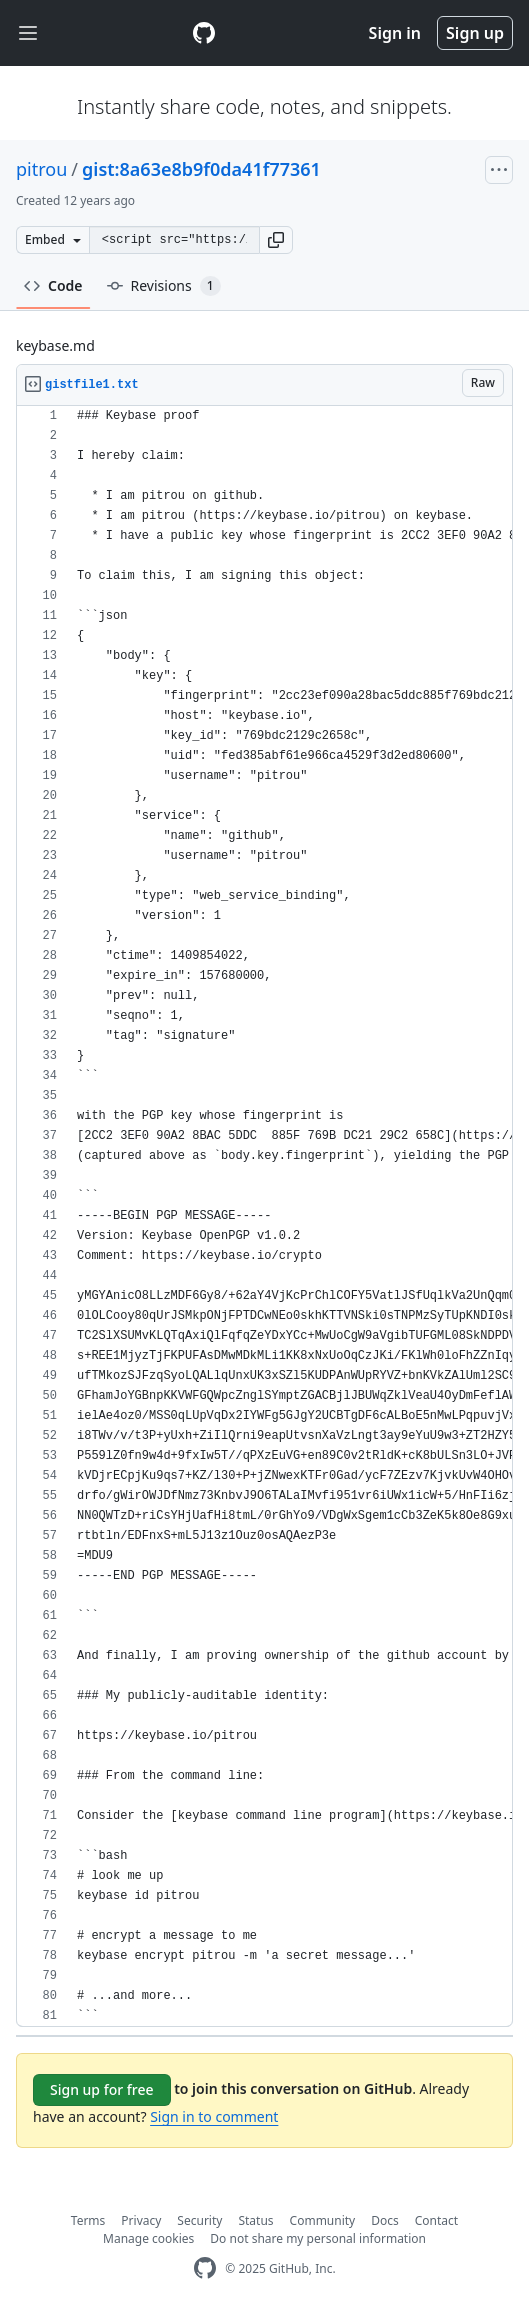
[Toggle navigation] (28, 33)
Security (199, 2220)
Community (323, 2220)
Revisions (164, 286)
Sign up (475, 33)
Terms (88, 2220)
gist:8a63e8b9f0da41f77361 (201, 169)
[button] (276, 240)
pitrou (41, 169)
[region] (264, 1216)
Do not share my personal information (318, 2238)
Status (255, 2220)
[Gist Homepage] (204, 33)
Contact (436, 2220)
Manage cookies (148, 2238)
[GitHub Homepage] (205, 2268)
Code (53, 285)
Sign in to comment (214, 2116)
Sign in (395, 33)
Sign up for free (102, 2089)
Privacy (141, 2220)
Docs (385, 2220)
